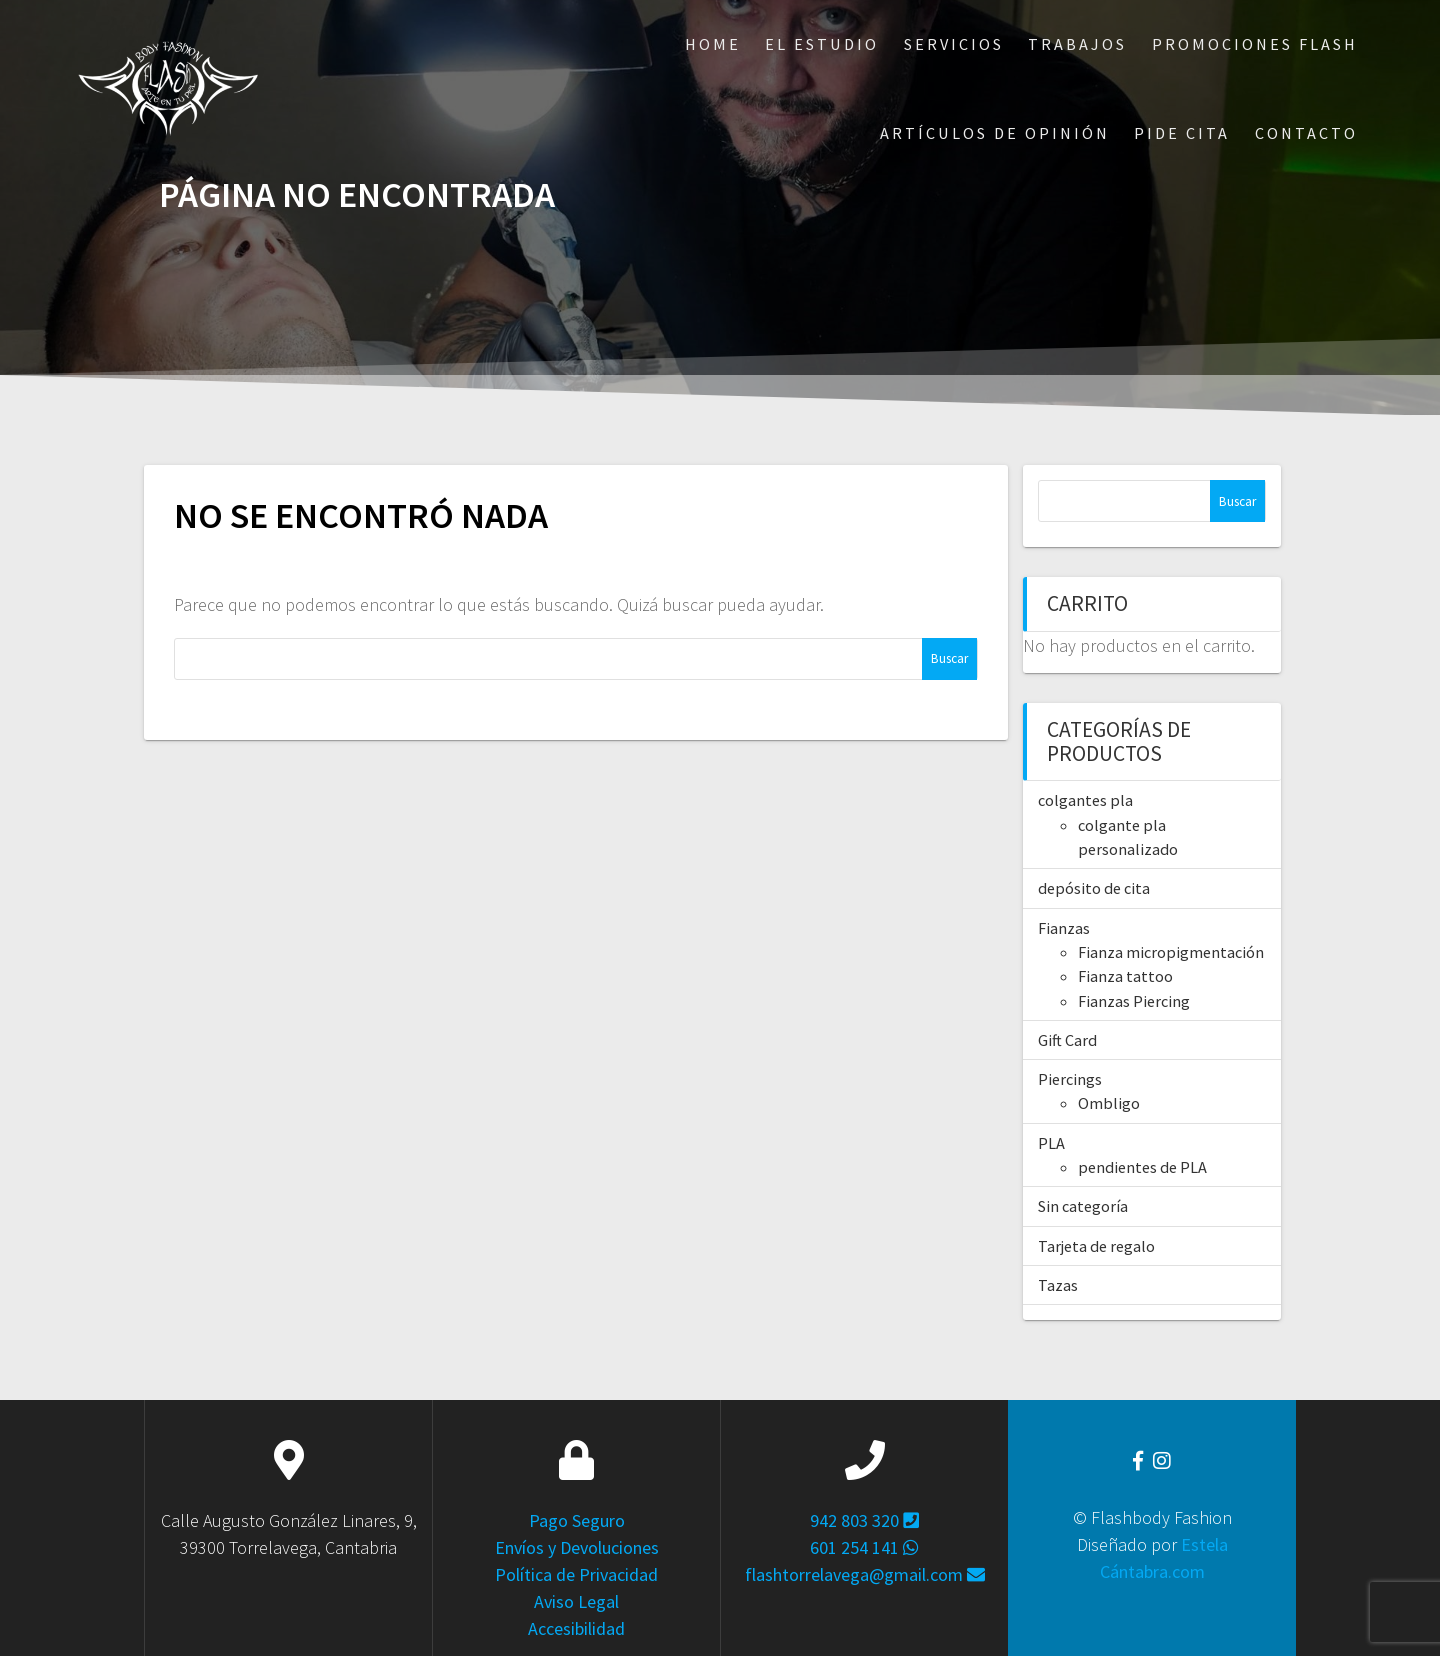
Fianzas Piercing (1134, 1001)
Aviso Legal (576, 1601)
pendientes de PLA (1142, 1167)
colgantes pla (1085, 800)
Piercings (1070, 1079)
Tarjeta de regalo (1096, 1246)
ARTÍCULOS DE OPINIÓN (995, 133)
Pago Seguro (577, 1520)
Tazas (1058, 1285)
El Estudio (822, 44)
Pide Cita (1182, 133)
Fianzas (1064, 928)
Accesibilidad (576, 1628)
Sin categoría (1083, 1206)
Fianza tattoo (1125, 976)
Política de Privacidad (576, 1574)
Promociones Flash (1255, 44)
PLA (1051, 1143)
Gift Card (1067, 1040)
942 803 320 (864, 1520)
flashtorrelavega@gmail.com (865, 1574)
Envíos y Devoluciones (577, 1547)
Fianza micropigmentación (1171, 952)
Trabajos (1077, 44)
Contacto (1306, 133)
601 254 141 (864, 1547)
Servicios (954, 44)
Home (713, 44)
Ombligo (1109, 1103)
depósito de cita (1094, 888)
